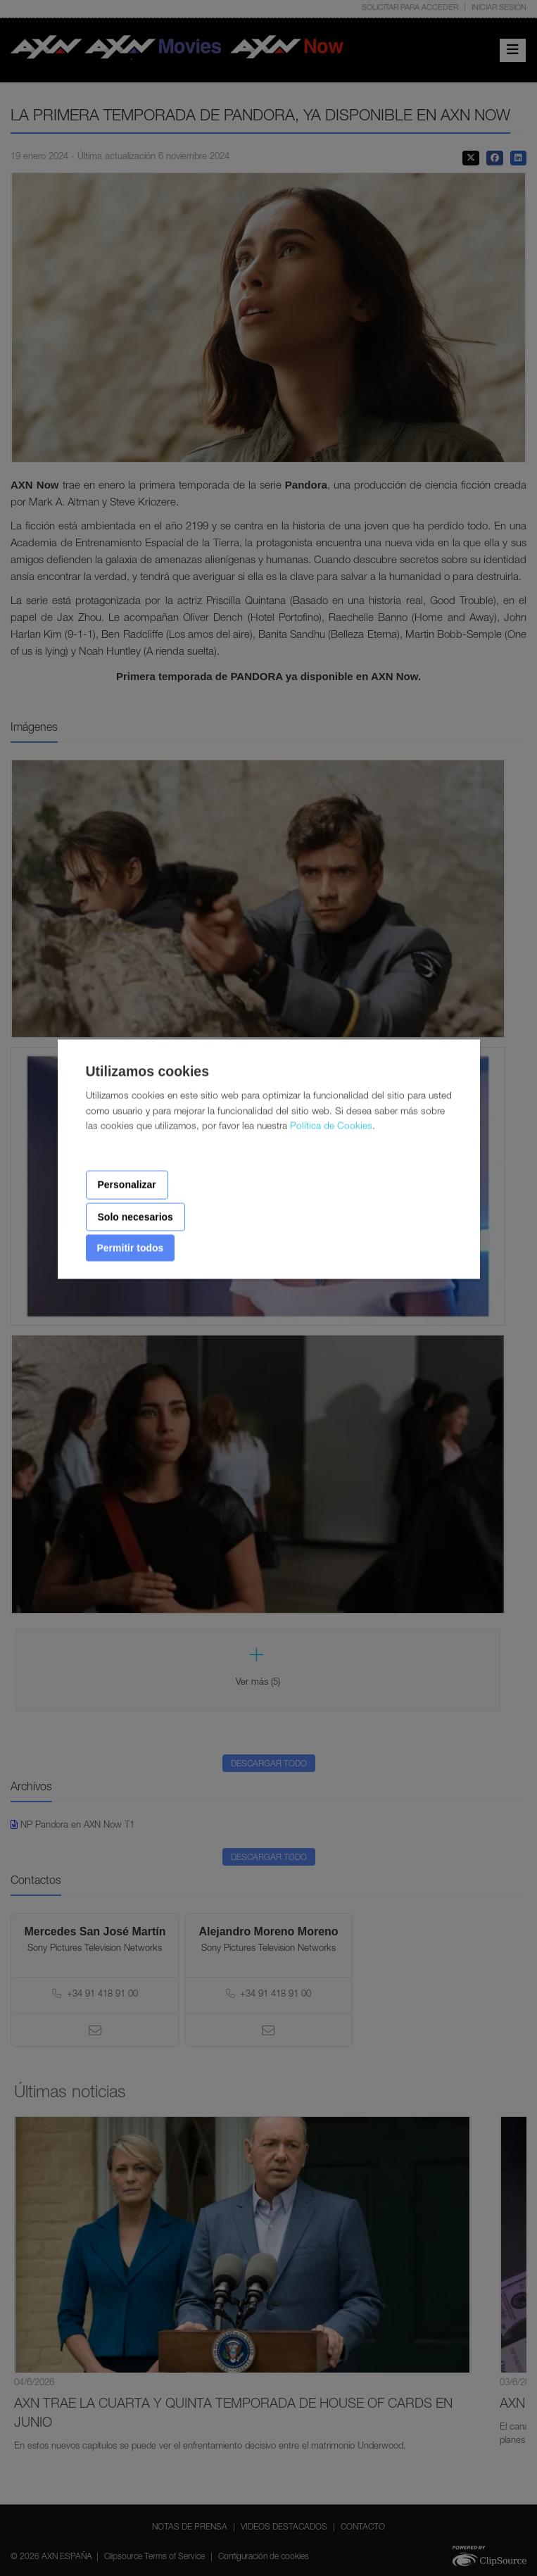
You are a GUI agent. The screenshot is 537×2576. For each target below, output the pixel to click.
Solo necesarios (135, 1216)
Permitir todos (130, 1248)
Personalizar (127, 1184)
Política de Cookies (331, 1127)
